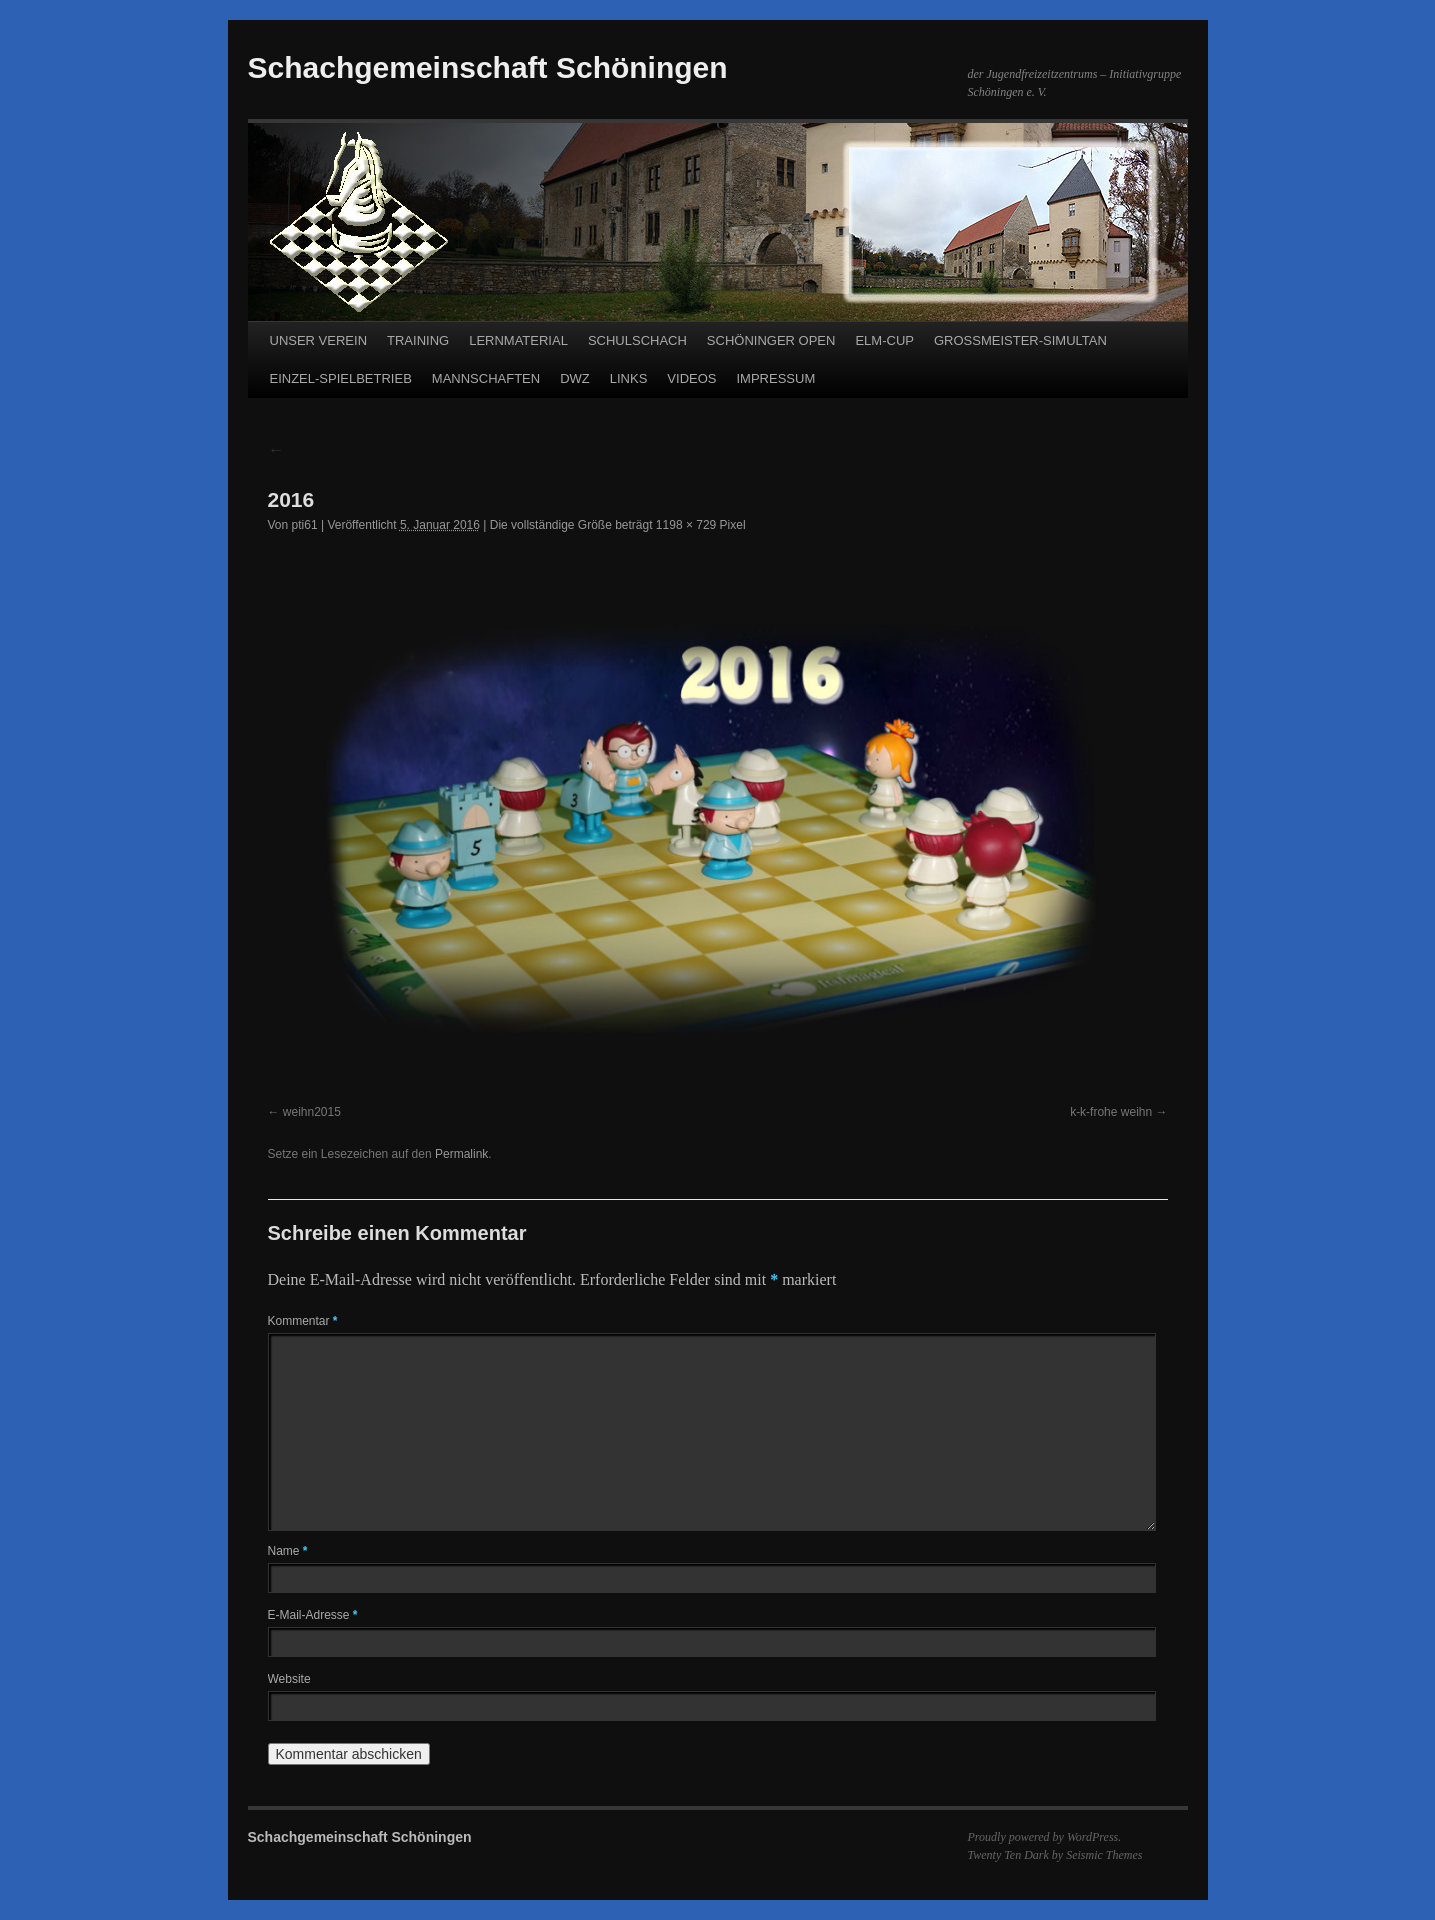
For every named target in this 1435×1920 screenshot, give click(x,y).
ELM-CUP (884, 340)
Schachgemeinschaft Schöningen (488, 67)
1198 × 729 (686, 525)
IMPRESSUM (775, 378)
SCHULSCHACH (637, 340)
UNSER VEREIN (319, 340)
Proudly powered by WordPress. (1045, 1837)
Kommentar (303, 1321)
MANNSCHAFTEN (486, 378)
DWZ (575, 378)
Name (288, 1551)
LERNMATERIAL (518, 340)
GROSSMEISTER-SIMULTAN (1020, 340)
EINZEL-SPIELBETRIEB (341, 378)
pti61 (305, 525)
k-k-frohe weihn (1111, 1112)
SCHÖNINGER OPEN (771, 340)
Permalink (461, 1154)
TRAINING (418, 340)
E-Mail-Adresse (313, 1615)
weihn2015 (312, 1112)
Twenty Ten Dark (1008, 1855)
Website (289, 1679)
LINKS (629, 378)
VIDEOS (691, 378)
